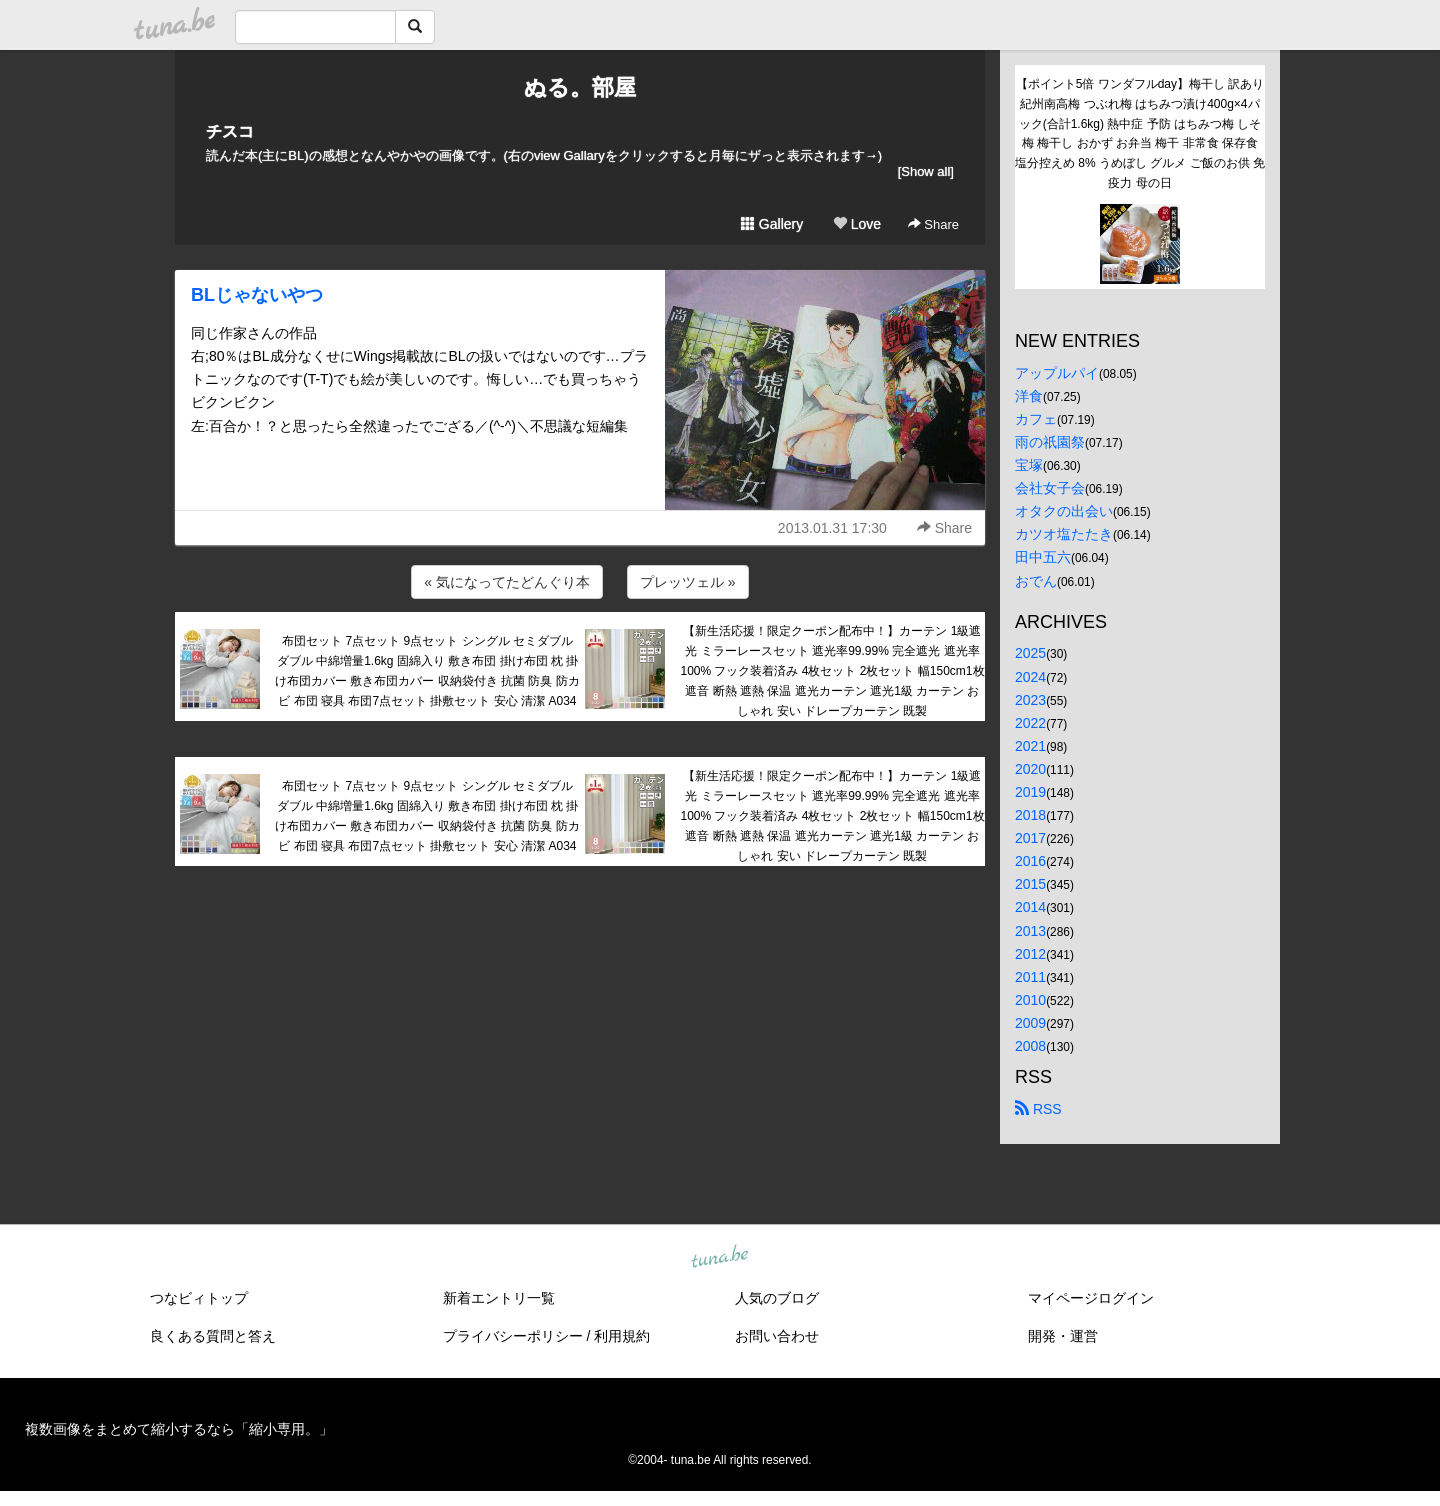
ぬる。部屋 (580, 87)
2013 (1030, 931)
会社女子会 (1050, 488)
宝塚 (1029, 465)
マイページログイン (1091, 1298)
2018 (1030, 815)
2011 (1030, 977)
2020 (1030, 769)
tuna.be (719, 1258)
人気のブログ (777, 1298)
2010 (1030, 1000)
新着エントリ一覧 (499, 1298)
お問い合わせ (777, 1336)
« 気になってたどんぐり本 (507, 582)
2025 (1030, 653)
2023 (1030, 700)
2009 (1030, 1023)
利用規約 (622, 1336)
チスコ (230, 131)
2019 (1030, 792)
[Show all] (926, 171)
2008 (1030, 1046)
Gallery (772, 224)
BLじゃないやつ (257, 295)
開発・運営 (1063, 1336)
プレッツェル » (688, 582)
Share (933, 224)
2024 (1030, 677)
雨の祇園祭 (1050, 442)
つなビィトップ (199, 1298)
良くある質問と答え (213, 1336)
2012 (1030, 954)
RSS (1038, 1109)
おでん (1036, 581)
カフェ (1036, 419)
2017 (1030, 838)
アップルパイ (1057, 373)
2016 (1030, 861)
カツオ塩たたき (1064, 534)
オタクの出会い (1064, 511)
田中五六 (1043, 557)
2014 (1030, 907)
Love (857, 224)
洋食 (1029, 396)
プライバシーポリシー (513, 1336)
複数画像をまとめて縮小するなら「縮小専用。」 (179, 1429)
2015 (1030, 884)
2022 (1030, 723)
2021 (1030, 746)
